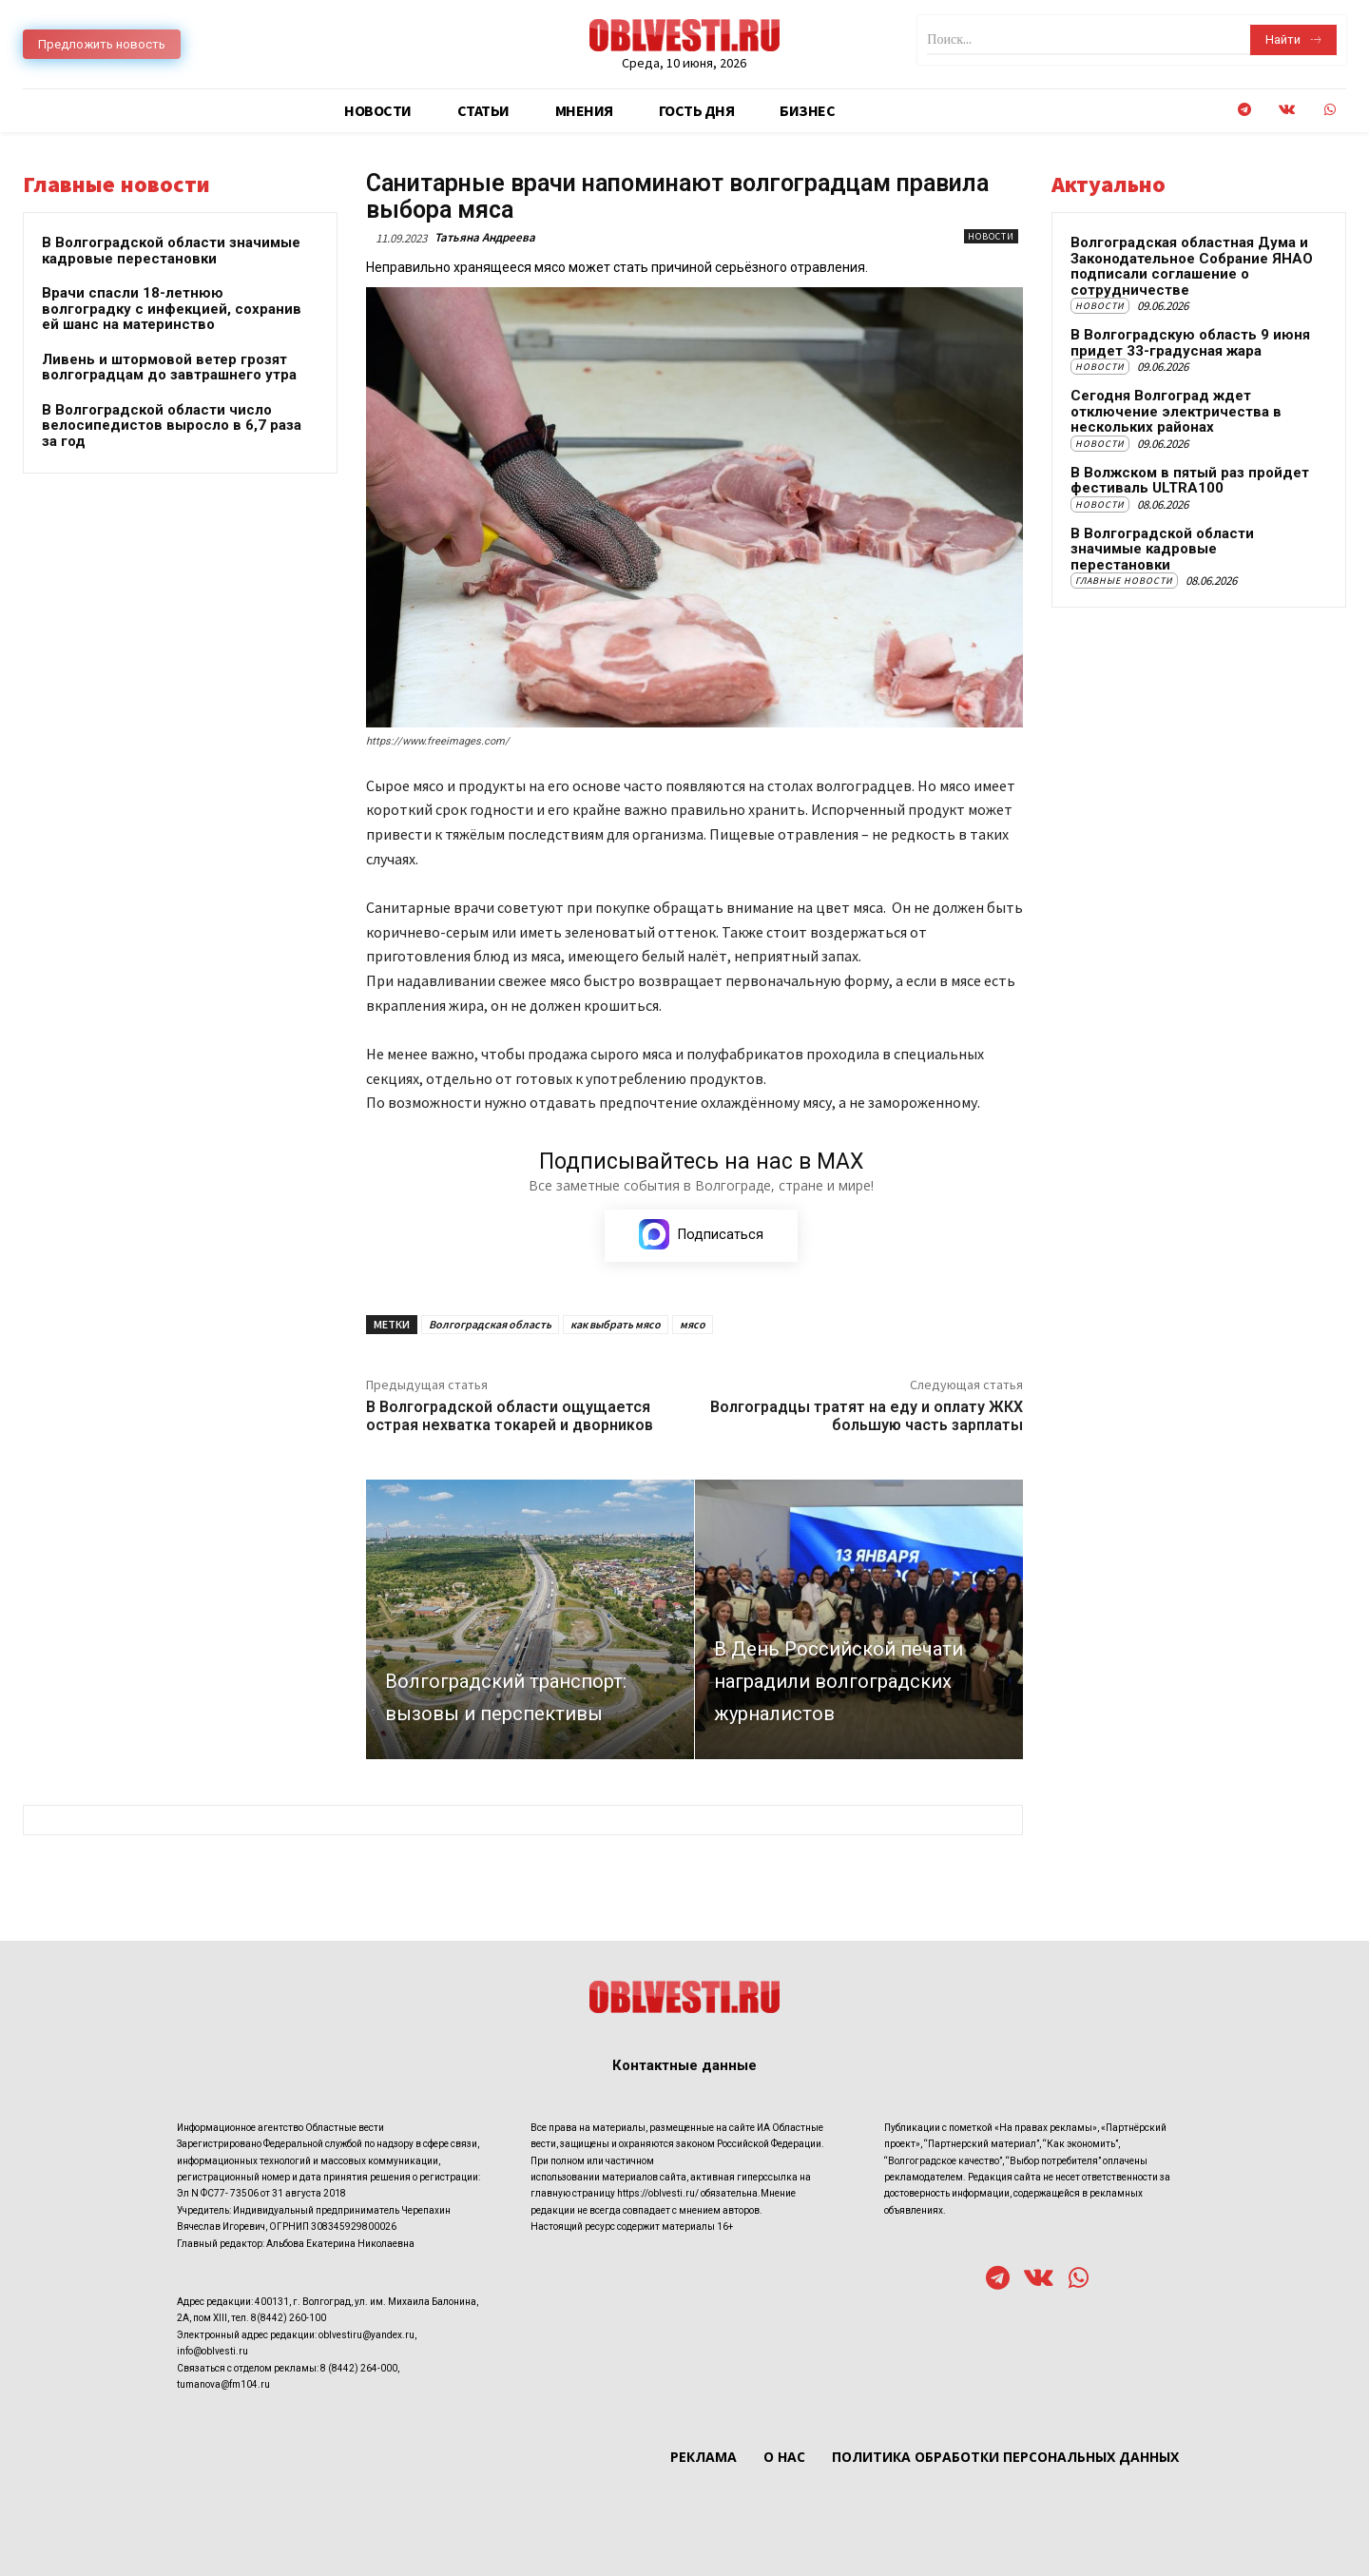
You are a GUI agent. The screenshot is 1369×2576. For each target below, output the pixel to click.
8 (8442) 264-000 (358, 2367)
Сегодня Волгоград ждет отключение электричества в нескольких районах (1176, 411)
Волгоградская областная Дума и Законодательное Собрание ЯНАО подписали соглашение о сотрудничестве (1191, 266)
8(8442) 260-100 (288, 2318)
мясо (692, 1324)
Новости (991, 236)
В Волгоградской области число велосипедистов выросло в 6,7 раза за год (171, 425)
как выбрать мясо (615, 1324)
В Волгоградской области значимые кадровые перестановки (171, 250)
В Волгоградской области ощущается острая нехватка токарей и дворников (509, 1416)
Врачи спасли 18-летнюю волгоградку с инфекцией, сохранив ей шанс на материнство (171, 308)
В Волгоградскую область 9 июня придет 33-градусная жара (1190, 342)
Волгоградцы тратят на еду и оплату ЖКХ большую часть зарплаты (866, 1416)
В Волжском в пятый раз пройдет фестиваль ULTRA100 (1189, 480)
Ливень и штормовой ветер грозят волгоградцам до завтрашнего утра (169, 367)
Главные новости (1124, 580)
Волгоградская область (490, 1324)
